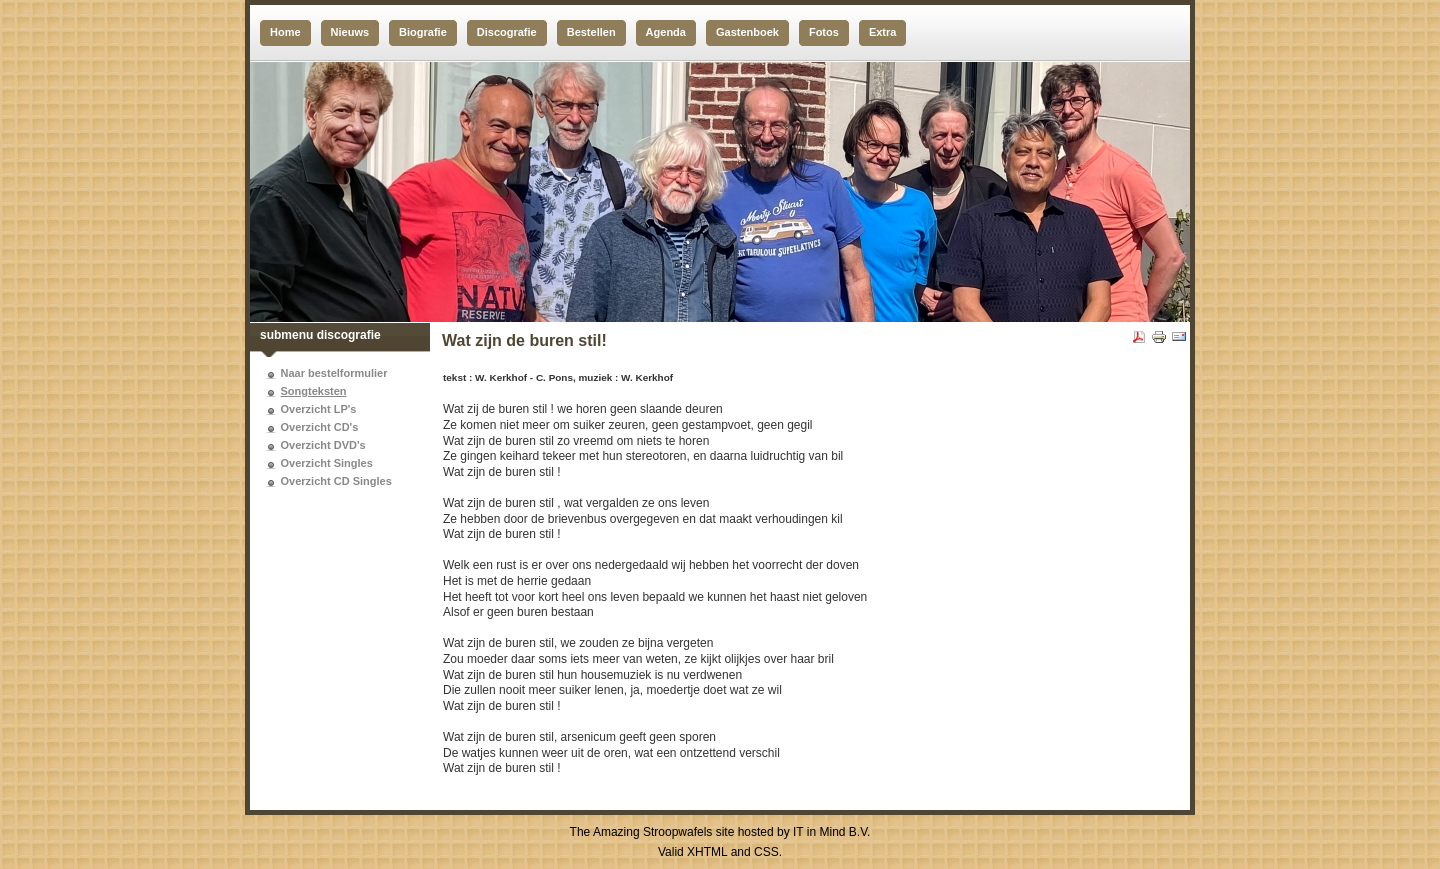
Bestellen (591, 32)
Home (285, 32)
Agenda (666, 32)
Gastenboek (747, 32)
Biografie (423, 32)
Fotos (824, 32)
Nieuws (350, 32)
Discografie (507, 32)
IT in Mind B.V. (831, 832)
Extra (883, 32)
